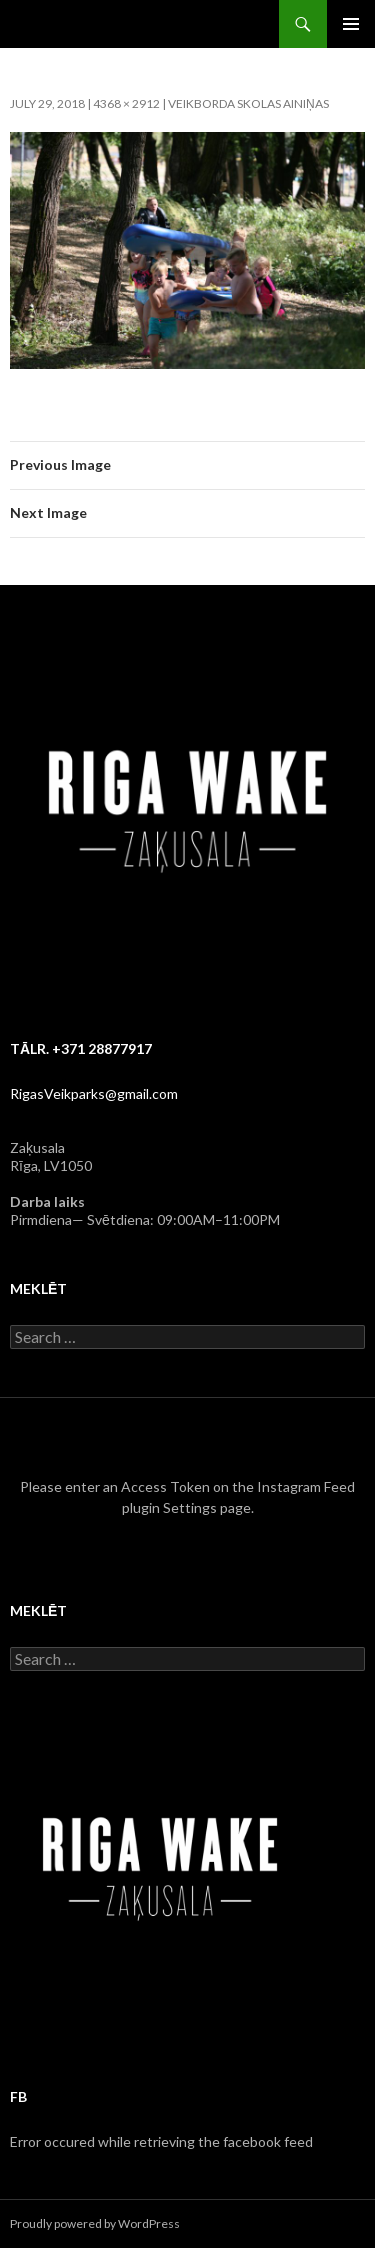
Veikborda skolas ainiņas (248, 103)
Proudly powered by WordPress (95, 2223)
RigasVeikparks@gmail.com (94, 1093)
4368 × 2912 (126, 103)
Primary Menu (351, 24)
